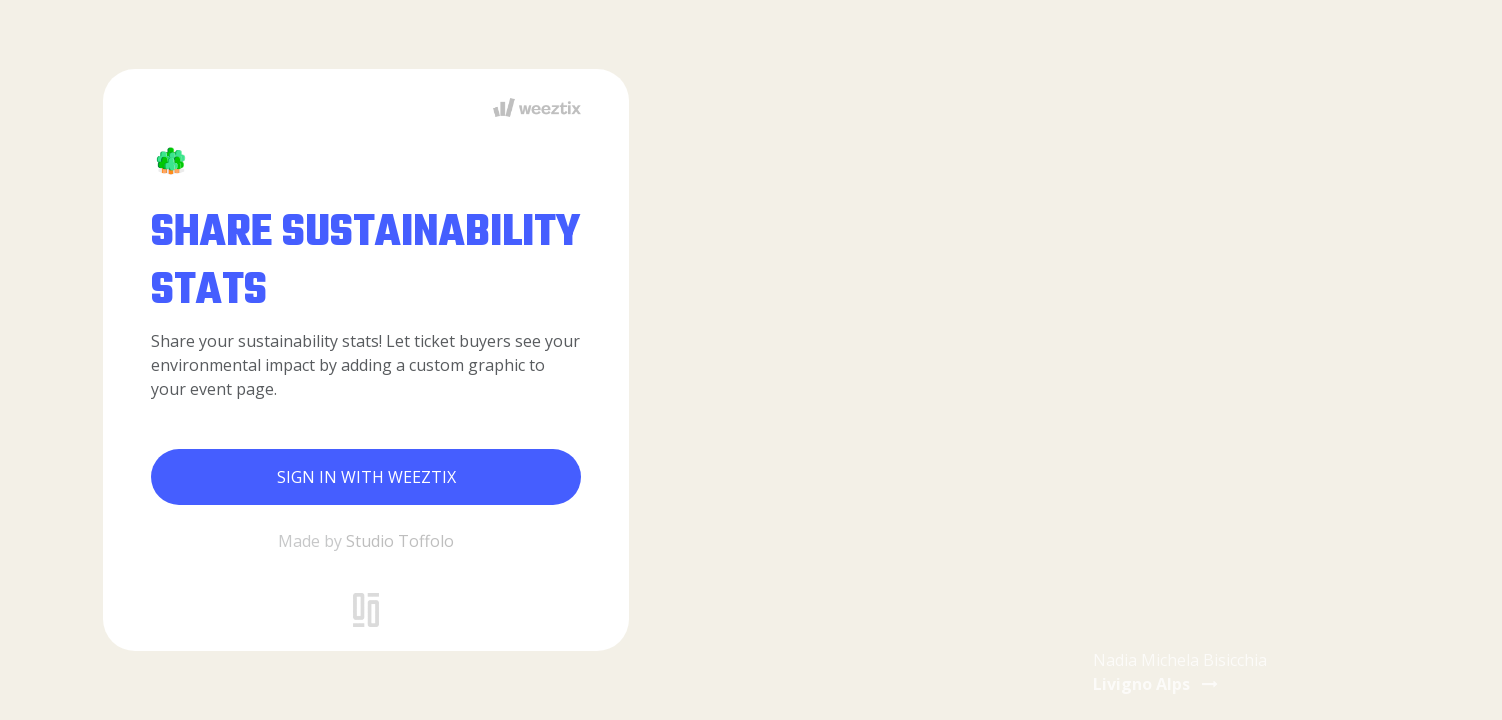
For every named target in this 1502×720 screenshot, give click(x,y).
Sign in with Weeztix (366, 477)
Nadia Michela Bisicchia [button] (1180, 672)
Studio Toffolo (400, 541)
